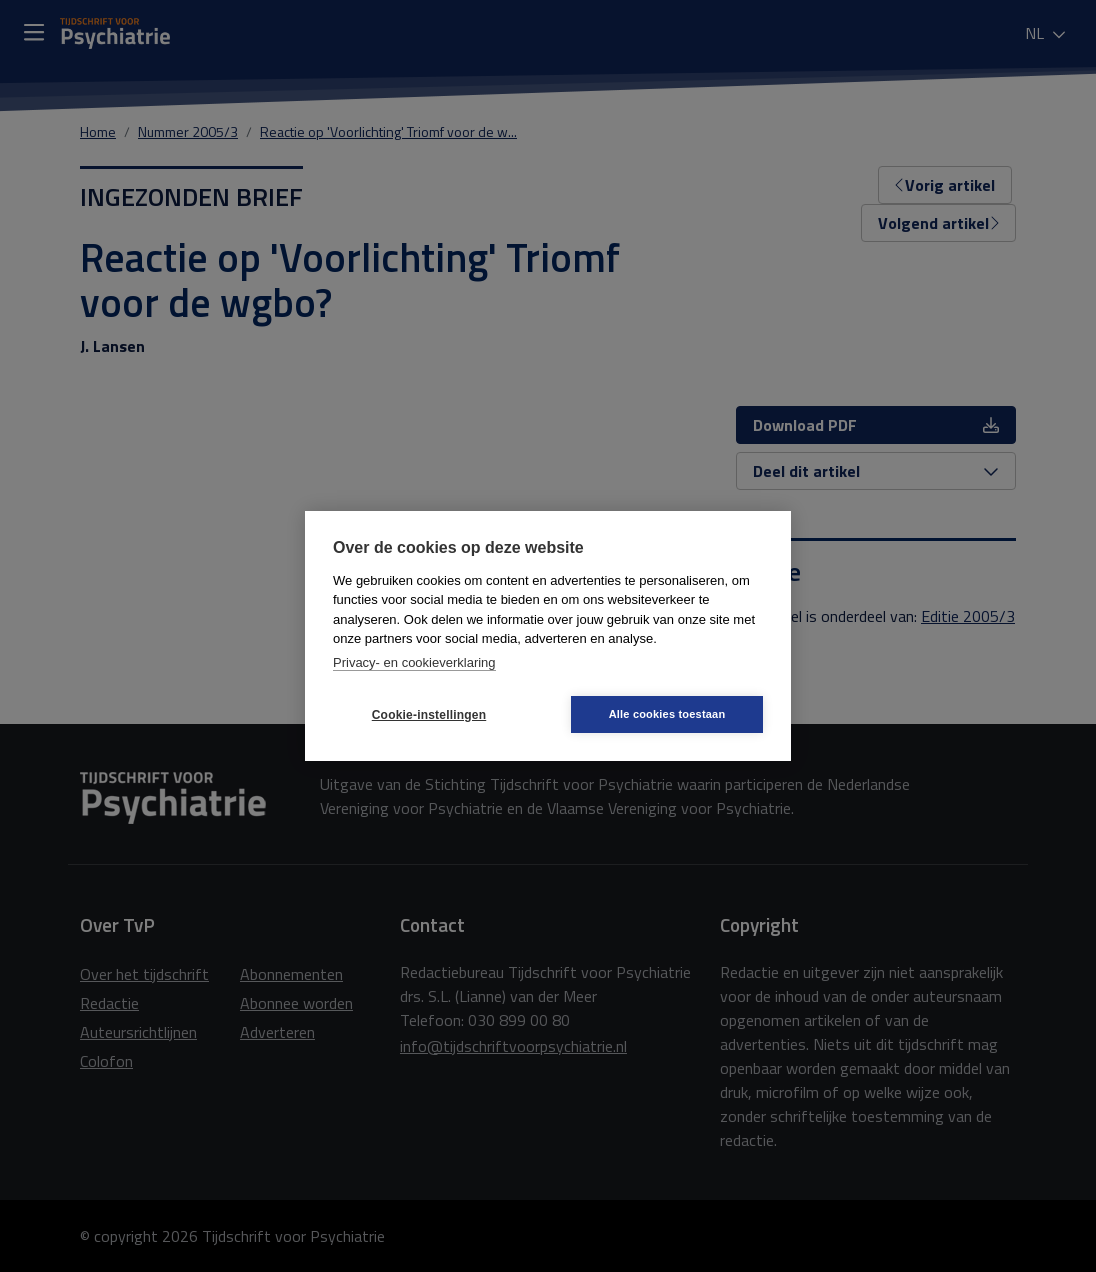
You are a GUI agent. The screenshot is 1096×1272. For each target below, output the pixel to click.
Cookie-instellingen (429, 715)
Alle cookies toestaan (667, 714)
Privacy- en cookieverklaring (414, 662)
